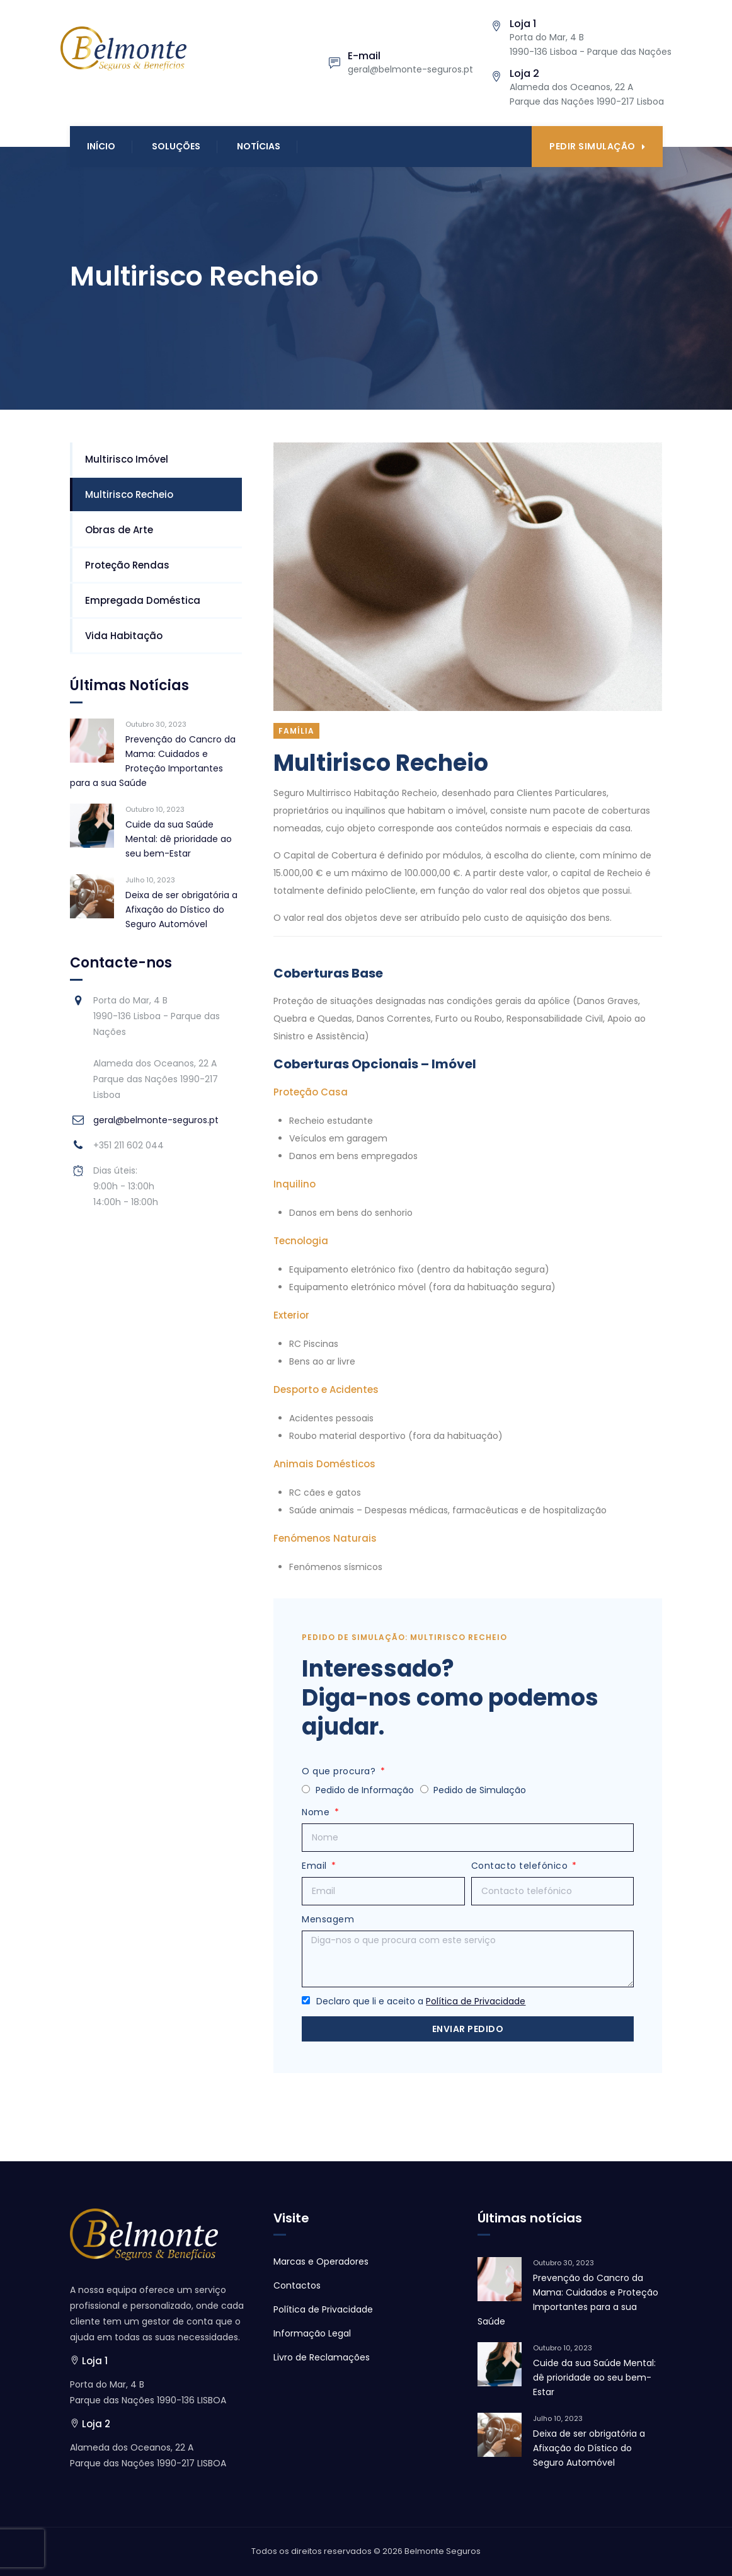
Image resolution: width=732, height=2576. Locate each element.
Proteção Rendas (127, 565)
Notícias (258, 146)
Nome (317, 1812)
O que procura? (340, 1771)
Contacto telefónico (521, 1865)
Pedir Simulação (597, 146)
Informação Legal (312, 2333)
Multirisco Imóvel (126, 459)
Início (101, 146)
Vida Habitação (124, 635)
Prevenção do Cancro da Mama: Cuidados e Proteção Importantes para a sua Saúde (153, 761)
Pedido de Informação (365, 1790)
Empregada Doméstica (142, 600)
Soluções (176, 146)
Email (315, 1865)
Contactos (297, 2285)
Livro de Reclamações (321, 2357)
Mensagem (328, 1919)
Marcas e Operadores (321, 2261)
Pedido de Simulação (479, 1790)
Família (296, 730)
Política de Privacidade (475, 2001)
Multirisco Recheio (129, 494)
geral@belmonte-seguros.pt (156, 1120)
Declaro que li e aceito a (420, 2001)
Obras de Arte (119, 529)
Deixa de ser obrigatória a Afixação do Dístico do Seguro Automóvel (181, 909)
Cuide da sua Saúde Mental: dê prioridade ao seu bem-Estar (178, 839)
